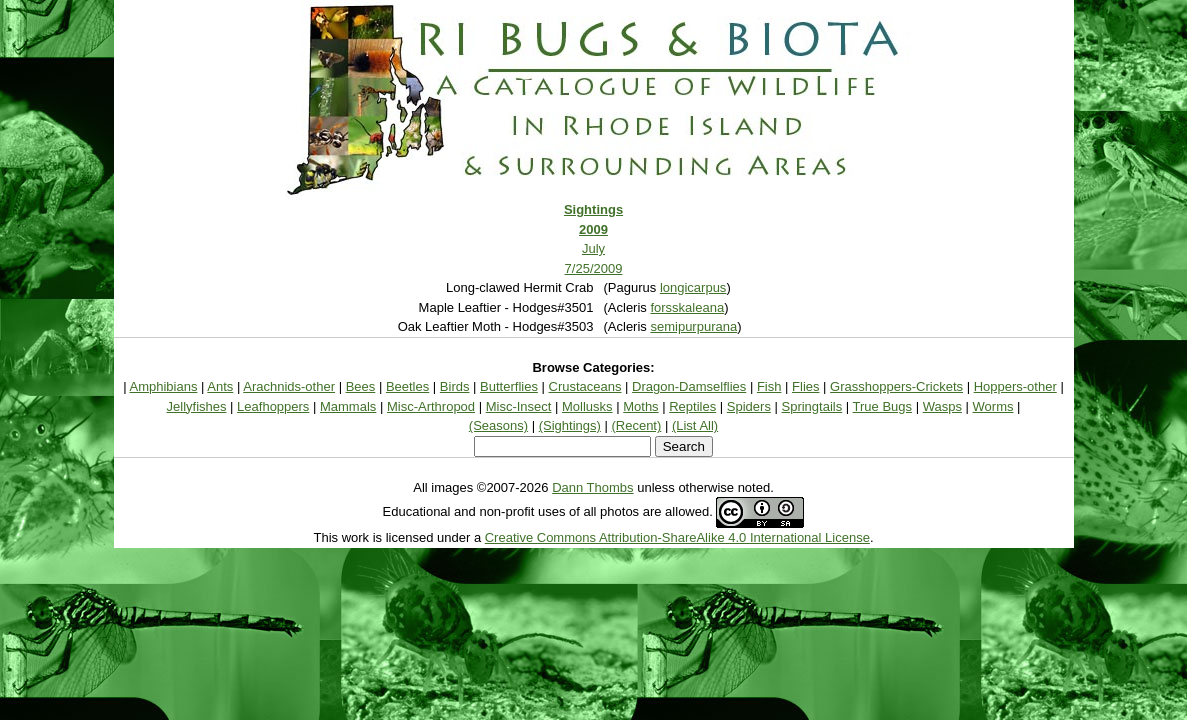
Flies (805, 386)
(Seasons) (498, 425)
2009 (593, 229)
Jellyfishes (197, 406)
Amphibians (164, 386)
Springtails (812, 406)
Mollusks (587, 406)
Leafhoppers (273, 406)
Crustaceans (585, 386)
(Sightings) (570, 425)
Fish (769, 386)
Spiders (749, 406)
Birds (455, 386)
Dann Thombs (592, 487)
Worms (993, 406)
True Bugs (883, 406)
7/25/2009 (594, 268)
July (593, 248)
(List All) (695, 425)
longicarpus (693, 287)
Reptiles (692, 406)
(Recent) (636, 425)
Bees (361, 386)
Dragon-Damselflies (689, 386)
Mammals (348, 406)
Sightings (593, 209)
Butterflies (509, 386)
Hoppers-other (1015, 386)
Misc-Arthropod (431, 406)
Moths (640, 406)
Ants (220, 386)
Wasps (942, 406)
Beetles (407, 386)
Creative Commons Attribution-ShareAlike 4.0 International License (677, 537)
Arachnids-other (289, 386)
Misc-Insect (519, 406)
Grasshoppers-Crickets (896, 386)
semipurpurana (693, 326)
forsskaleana (687, 307)
